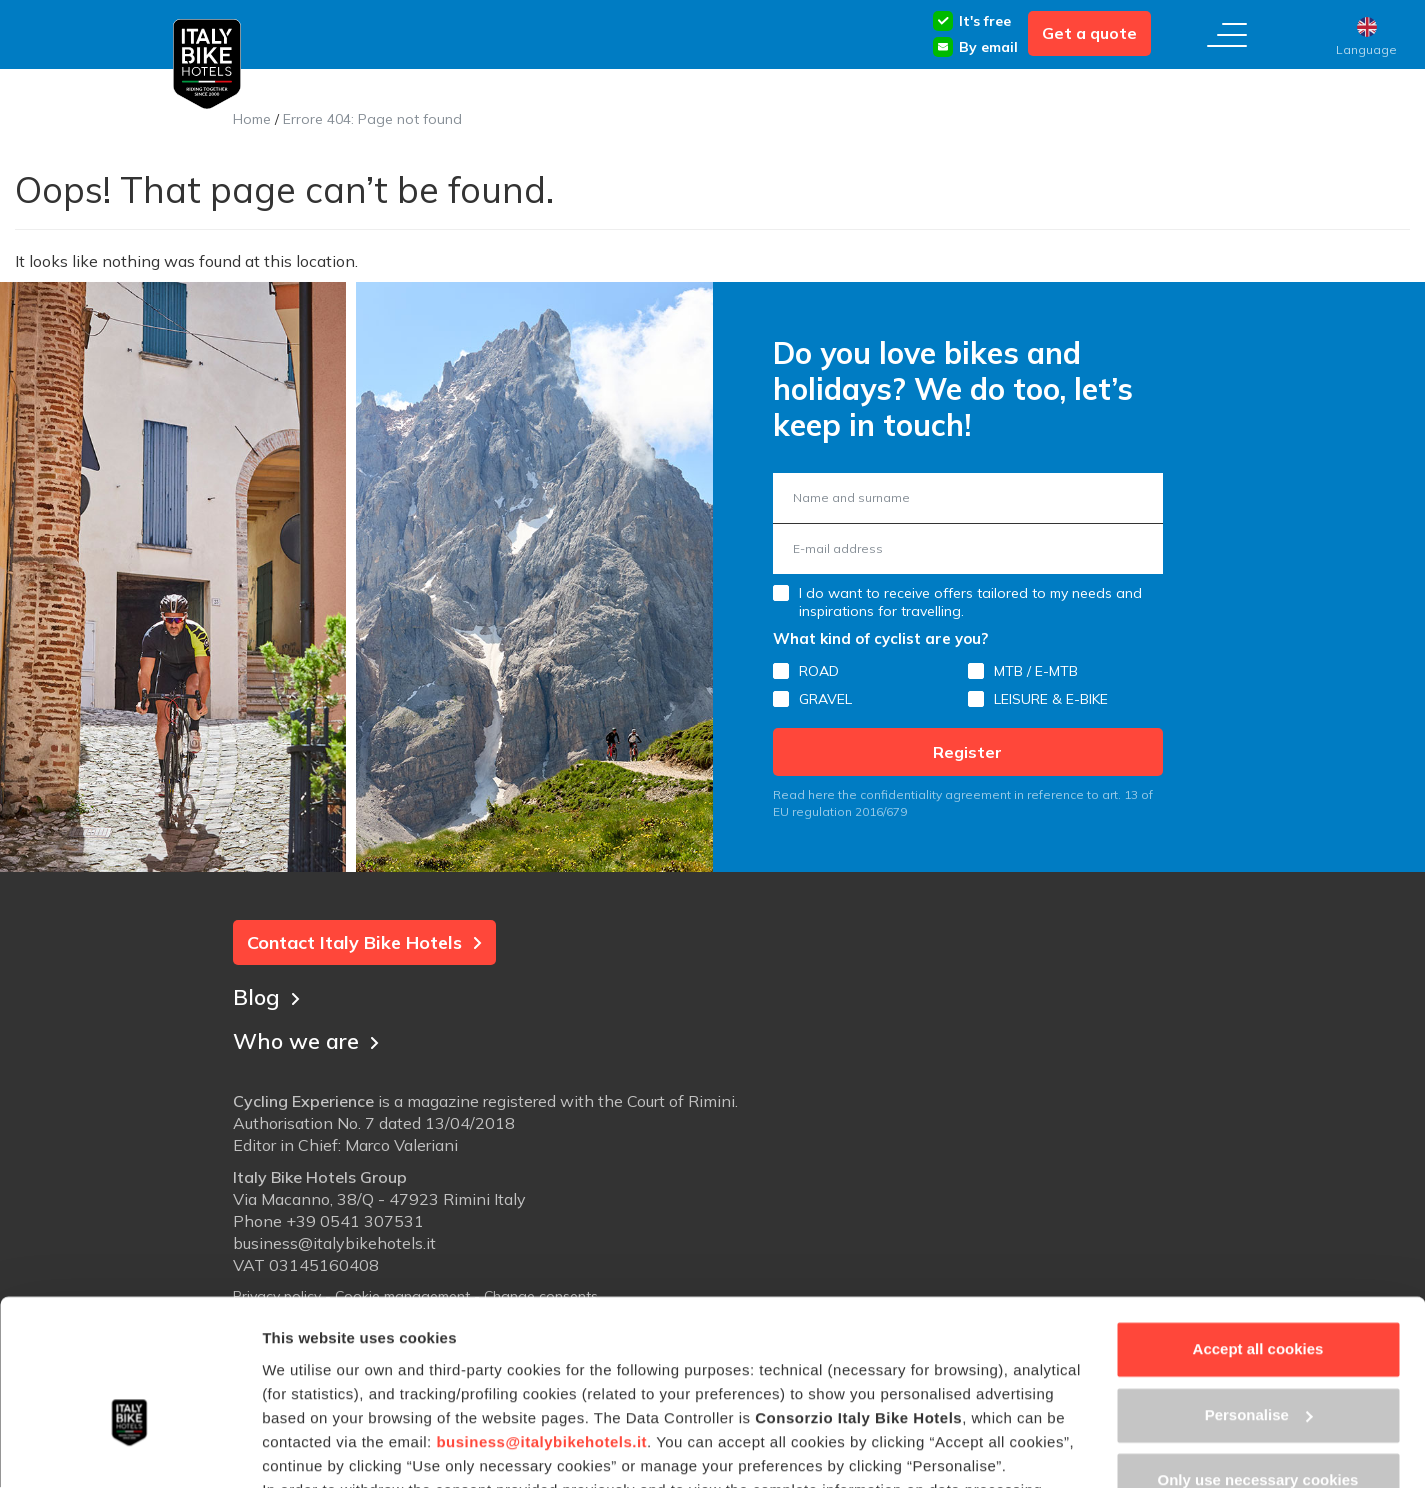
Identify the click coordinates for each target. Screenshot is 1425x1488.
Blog (267, 995)
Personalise (1259, 1294)
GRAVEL (825, 699)
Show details (308, 1448)
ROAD (819, 671)
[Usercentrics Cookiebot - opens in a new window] (129, 1449)
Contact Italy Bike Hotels (364, 942)
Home (252, 119)
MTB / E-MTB (1036, 671)
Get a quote (1089, 33)
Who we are (308, 1039)
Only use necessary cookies (1258, 1360)
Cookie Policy (449, 1393)
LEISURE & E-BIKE (1051, 699)
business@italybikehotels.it (541, 1321)
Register (967, 752)
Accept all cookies (1258, 1229)
